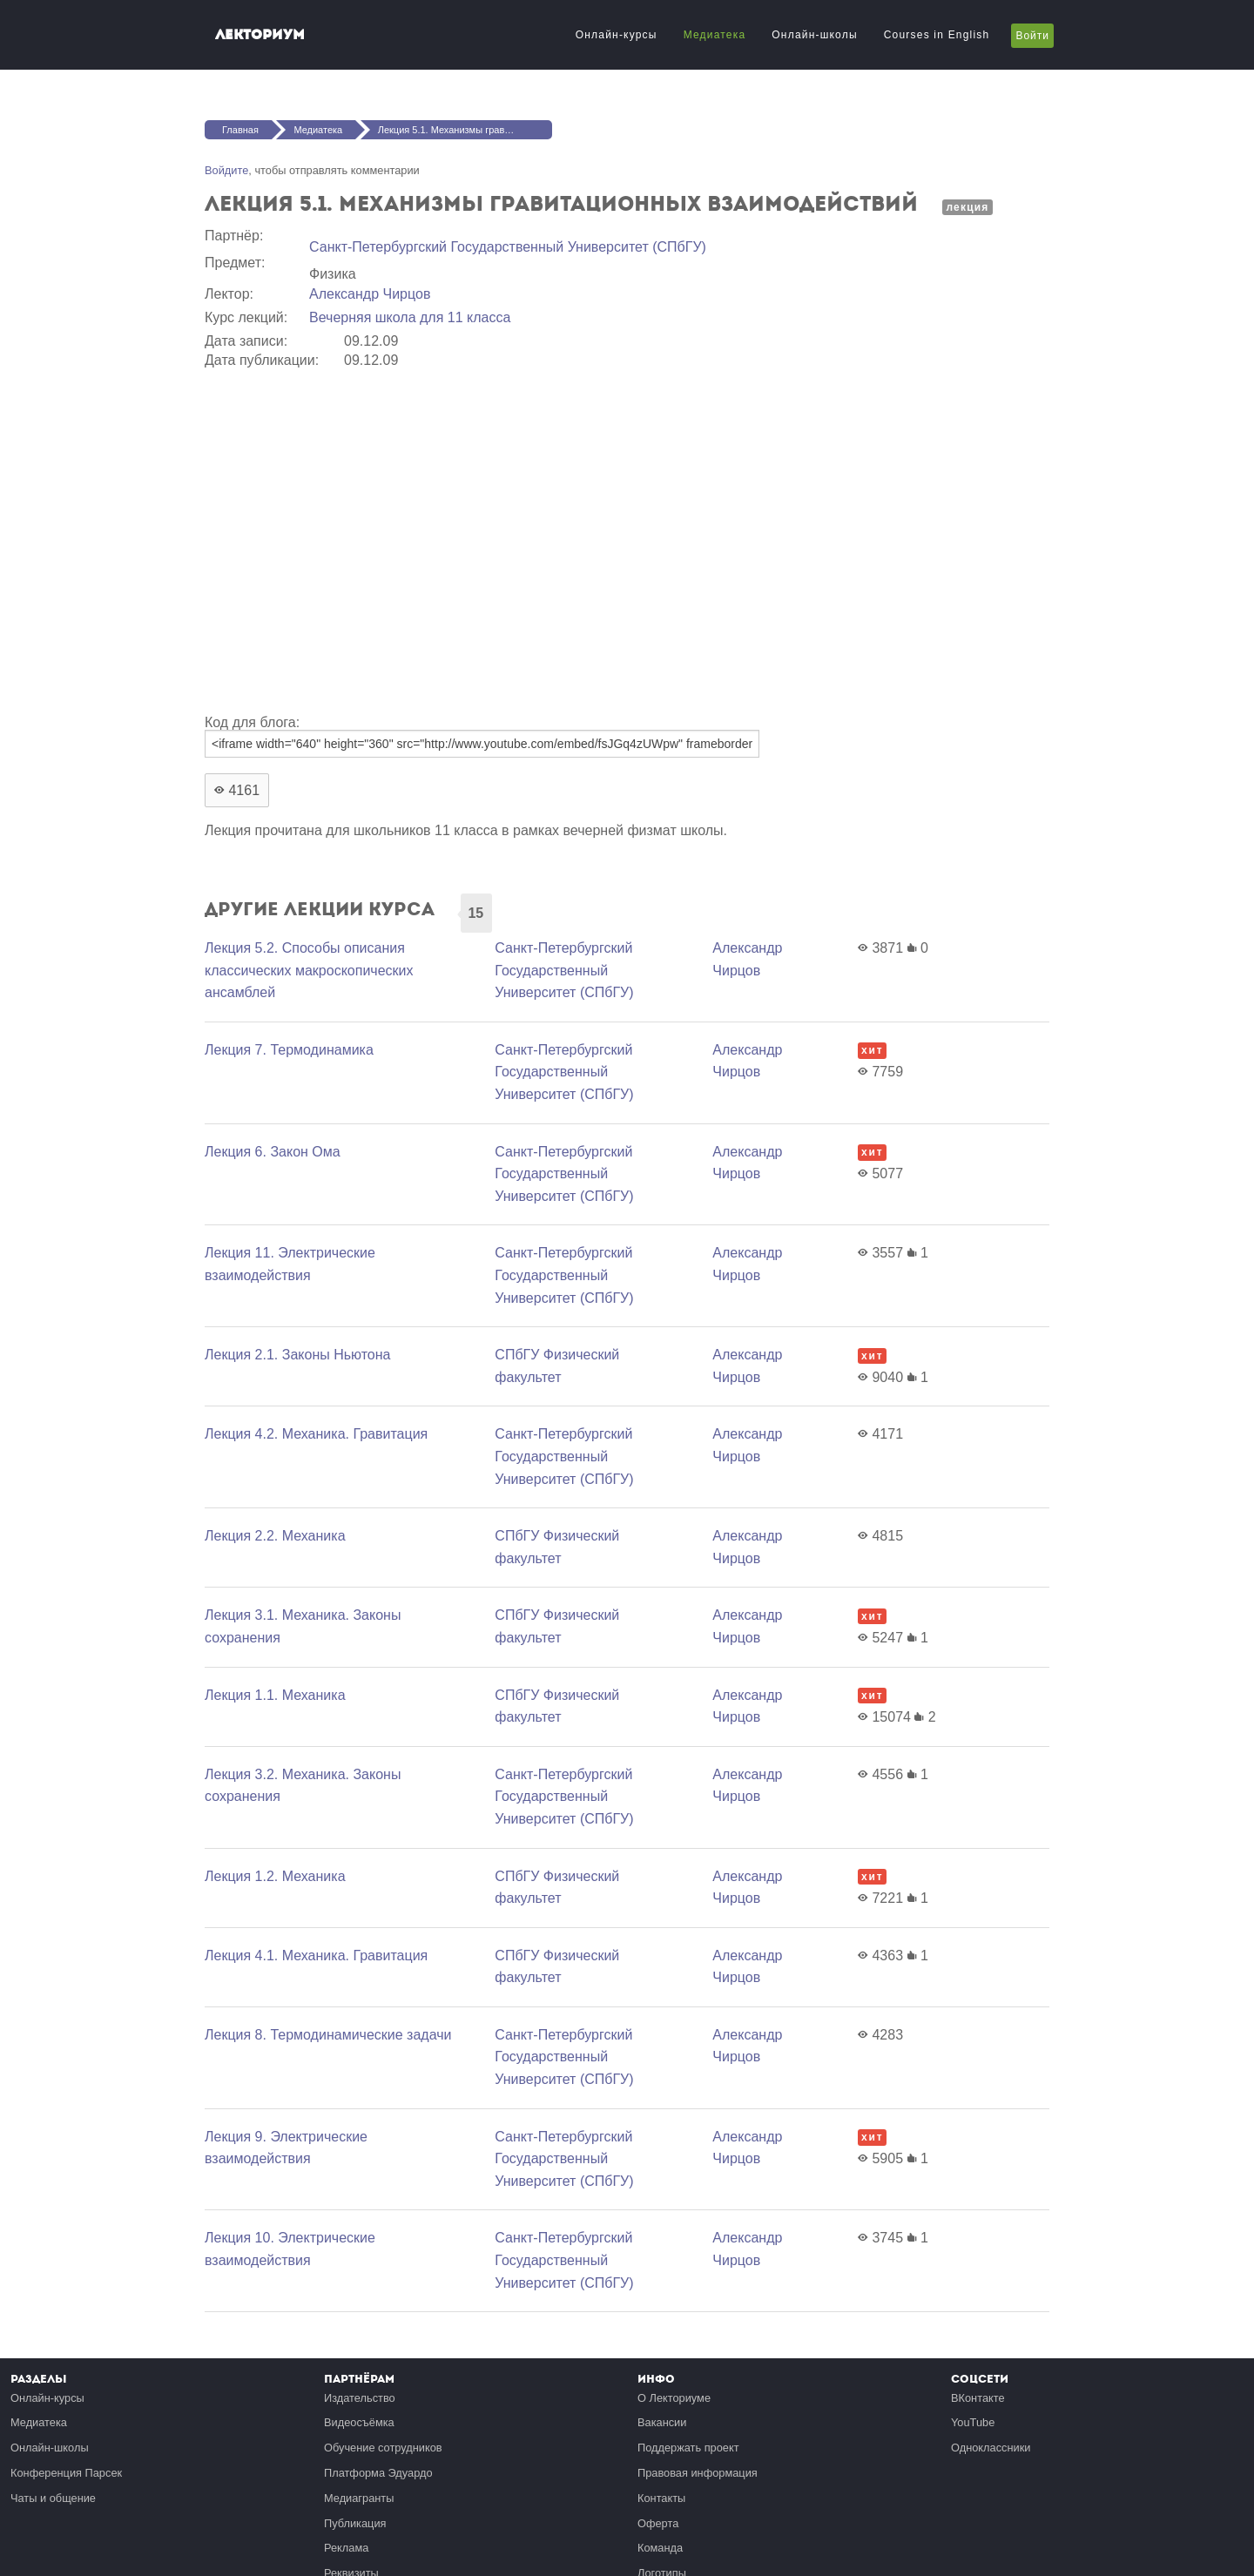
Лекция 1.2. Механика (275, 1876)
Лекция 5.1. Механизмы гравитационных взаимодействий (465, 130)
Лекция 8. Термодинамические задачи (328, 2034)
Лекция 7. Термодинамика (289, 1049)
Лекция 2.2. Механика (275, 1535)
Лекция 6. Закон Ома (272, 1151)
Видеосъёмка (359, 2422)
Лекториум (260, 34)
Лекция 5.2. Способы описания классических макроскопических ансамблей (309, 970)
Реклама (346, 2547)
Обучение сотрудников (383, 2447)
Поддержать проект (688, 2447)
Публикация (355, 2523)
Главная (240, 130)
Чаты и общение (53, 2498)
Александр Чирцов (369, 294)
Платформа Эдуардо (378, 2472)
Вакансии (661, 2422)
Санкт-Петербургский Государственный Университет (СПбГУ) (507, 246)
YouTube (972, 2422)
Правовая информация (697, 2472)
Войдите (226, 170)
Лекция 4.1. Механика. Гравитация (316, 1955)
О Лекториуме (674, 2397)
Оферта (657, 2523)
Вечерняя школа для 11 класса (409, 317)
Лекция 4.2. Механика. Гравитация (316, 1433)
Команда (660, 2547)
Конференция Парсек (66, 2472)
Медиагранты (359, 2498)
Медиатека (715, 35)
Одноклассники (990, 2447)
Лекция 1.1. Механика (275, 1695)
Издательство (359, 2397)
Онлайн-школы (814, 35)
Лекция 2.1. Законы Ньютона (297, 1354)
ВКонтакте (978, 2397)
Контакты (661, 2498)
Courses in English (937, 35)
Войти (1032, 36)
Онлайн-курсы (616, 35)
